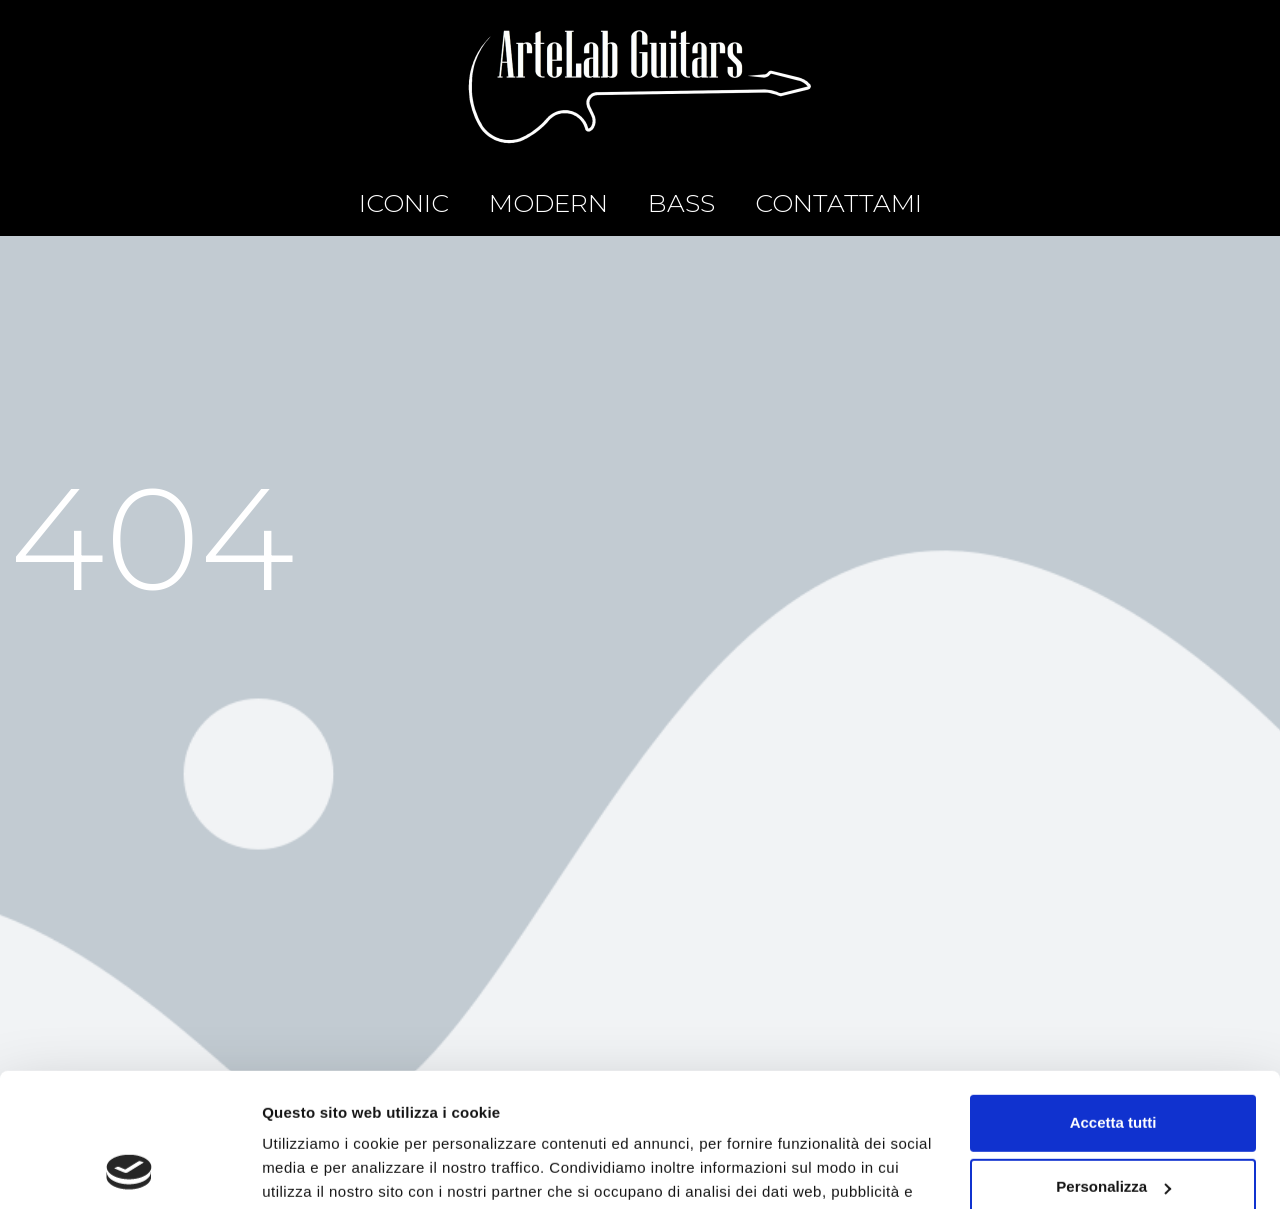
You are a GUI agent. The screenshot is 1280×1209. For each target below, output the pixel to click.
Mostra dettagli (316, 1169)
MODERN (548, 203)
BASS (681, 203)
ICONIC (404, 203)
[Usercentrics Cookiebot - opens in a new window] (129, 1170)
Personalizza (1113, 1061)
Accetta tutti (1113, 997)
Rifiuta (1113, 1125)
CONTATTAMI (838, 203)
